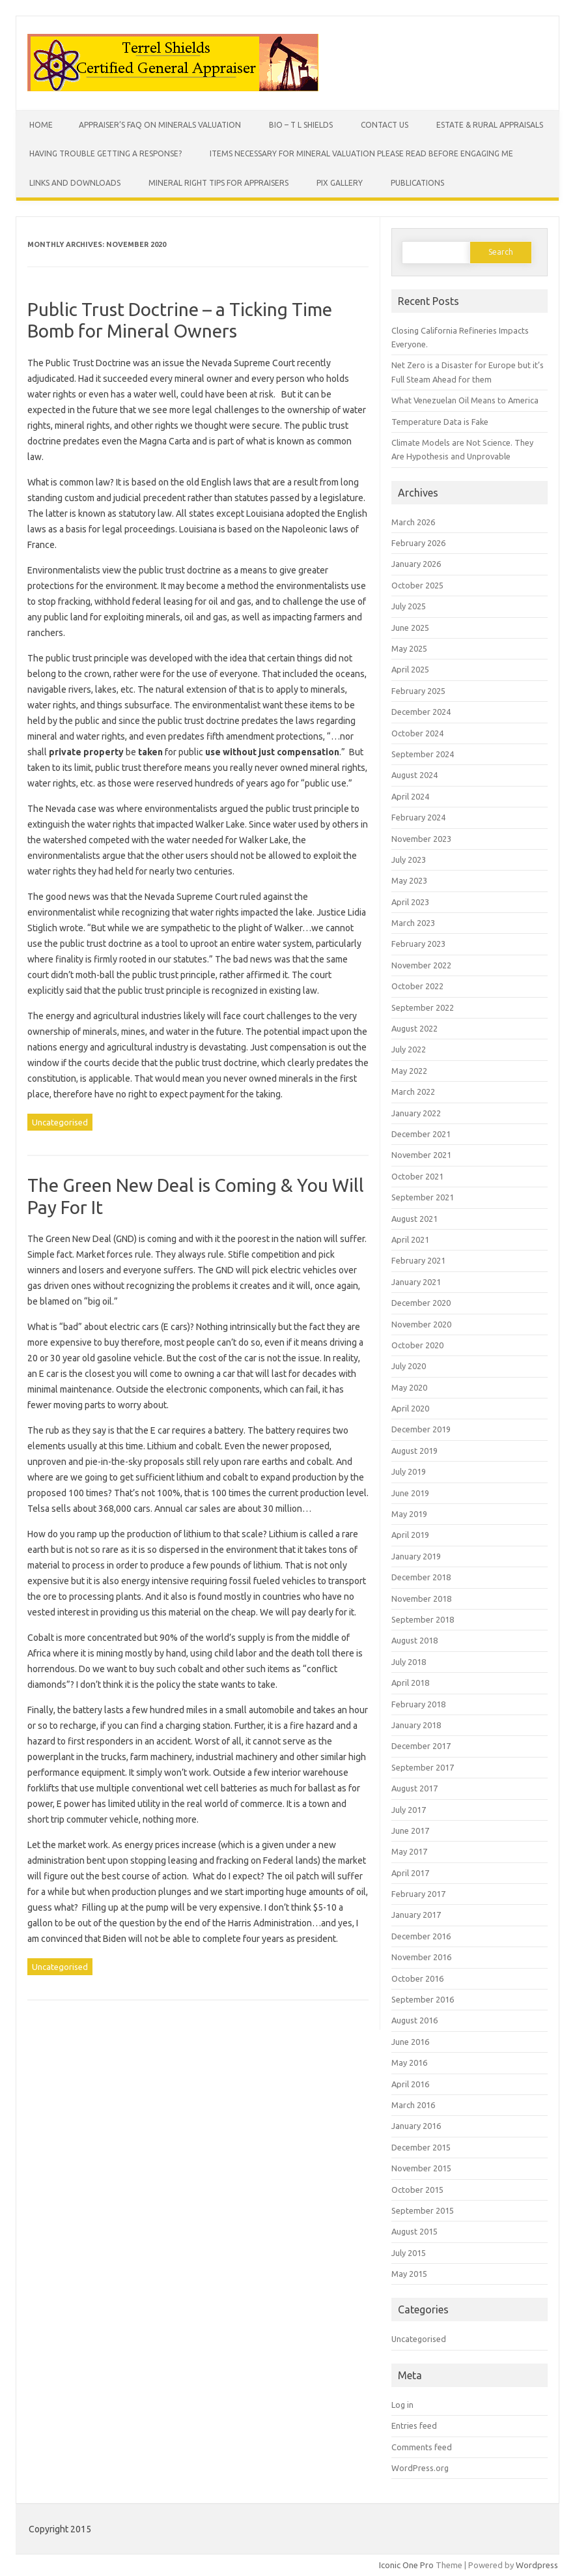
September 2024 (422, 754)
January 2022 (416, 1113)
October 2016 (417, 1978)
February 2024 (418, 817)
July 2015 (408, 2252)
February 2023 (418, 943)
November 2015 (421, 2168)
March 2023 (413, 922)
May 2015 (409, 2273)
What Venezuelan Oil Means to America (465, 400)
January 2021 (416, 1281)
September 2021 (422, 1197)
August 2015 (414, 2231)
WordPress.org (420, 2467)
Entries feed (414, 2425)
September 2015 (422, 2210)
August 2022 (414, 1028)
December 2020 (421, 1302)
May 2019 (409, 1513)
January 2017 (416, 1914)
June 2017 (410, 1830)
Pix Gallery (339, 183)
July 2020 (408, 1365)
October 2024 (417, 733)
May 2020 (409, 1387)
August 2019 (414, 1450)
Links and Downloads (74, 183)
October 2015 (417, 2189)
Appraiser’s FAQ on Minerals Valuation (160, 125)
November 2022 (421, 965)
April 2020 (410, 1408)
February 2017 (418, 1893)
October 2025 (417, 585)
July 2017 (408, 1809)
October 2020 (417, 1345)
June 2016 (410, 2041)
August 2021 (414, 1218)
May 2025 (409, 648)
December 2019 (421, 1429)
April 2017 (410, 1872)
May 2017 (409, 1851)
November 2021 (421, 1154)
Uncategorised (60, 1122)
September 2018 (422, 1619)
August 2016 (414, 2020)
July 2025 (408, 606)
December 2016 (421, 1936)
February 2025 (418, 690)
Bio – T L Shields (301, 125)
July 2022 (408, 1049)
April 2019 (410, 1534)
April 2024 (410, 796)
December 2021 (421, 1133)
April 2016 (410, 2084)
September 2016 (422, 1999)
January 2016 (416, 2125)
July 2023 (408, 859)
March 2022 (413, 1091)
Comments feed (421, 2447)
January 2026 (416, 563)
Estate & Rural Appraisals (489, 125)
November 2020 (421, 1324)
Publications (417, 183)
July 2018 (408, 1661)
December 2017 (421, 1745)
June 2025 (410, 627)
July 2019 (408, 1471)
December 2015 (421, 2147)
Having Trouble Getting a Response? (105, 153)
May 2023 (409, 880)
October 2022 (417, 986)
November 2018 (421, 1598)
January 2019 (416, 1556)
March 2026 (413, 522)
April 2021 (410, 1239)
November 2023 (421, 838)
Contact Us (384, 125)
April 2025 (410, 669)
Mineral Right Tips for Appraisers (218, 183)
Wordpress (537, 2564)
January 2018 (416, 1724)
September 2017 (422, 1767)
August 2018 (414, 1640)
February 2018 (418, 1704)
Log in (402, 2404)
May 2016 (409, 2062)
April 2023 (410, 901)
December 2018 (421, 1577)
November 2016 (421, 1956)
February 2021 (418, 1260)
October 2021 (417, 1176)
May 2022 (409, 1070)
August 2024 (414, 774)
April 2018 (410, 1682)
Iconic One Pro (406, 2564)
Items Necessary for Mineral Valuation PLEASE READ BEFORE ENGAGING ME (361, 153)
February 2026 (418, 542)
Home (41, 125)
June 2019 (410, 1493)
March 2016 (413, 2104)
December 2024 (421, 711)
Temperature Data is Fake (439, 421)
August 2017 (414, 1788)
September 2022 (422, 1007)
